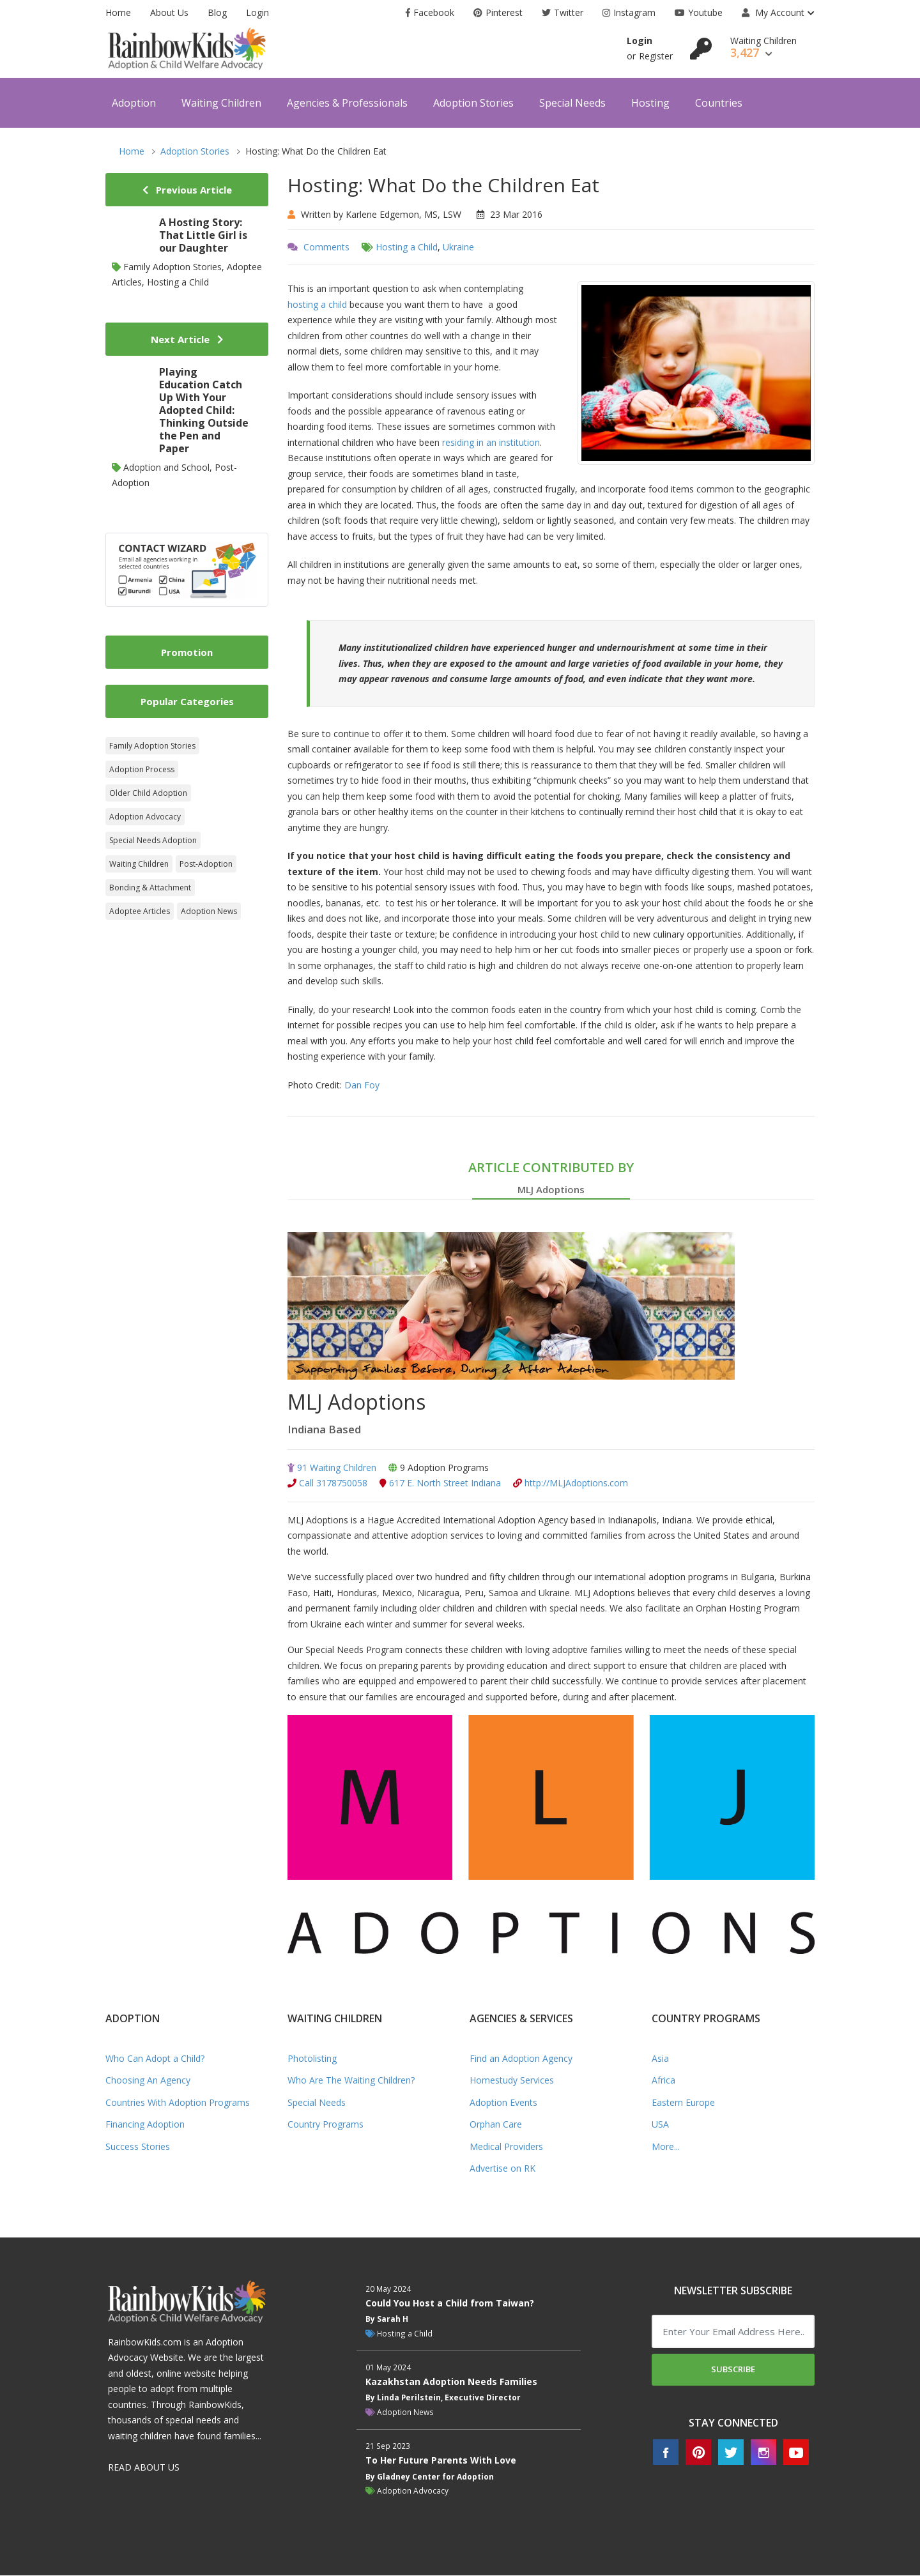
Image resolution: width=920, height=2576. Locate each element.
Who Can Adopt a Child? (154, 2059)
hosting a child (317, 304)
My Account (773, 12)
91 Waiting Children (332, 1468)
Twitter (562, 12)
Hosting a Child (407, 247)
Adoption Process (141, 769)
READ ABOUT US (144, 2468)
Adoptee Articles (139, 911)
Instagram (629, 12)
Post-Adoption (206, 863)
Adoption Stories (473, 103)
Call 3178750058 (327, 1484)
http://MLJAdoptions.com (570, 1484)
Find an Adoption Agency (521, 2059)
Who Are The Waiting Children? (351, 2081)
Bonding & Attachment (150, 887)
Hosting (650, 103)
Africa (663, 2081)
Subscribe (733, 2370)
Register (656, 56)
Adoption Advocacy (145, 816)
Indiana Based (327, 1429)
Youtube (699, 12)
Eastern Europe (683, 2103)
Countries (718, 103)
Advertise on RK (502, 2169)
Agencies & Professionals (347, 103)
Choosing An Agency (147, 2081)
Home (118, 12)
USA (660, 2125)
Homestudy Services (512, 2081)
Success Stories (137, 2147)
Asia (660, 2059)
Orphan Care (496, 2125)
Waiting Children (221, 103)
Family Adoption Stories (152, 745)
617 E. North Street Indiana (440, 1484)
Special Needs (572, 103)
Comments (326, 247)
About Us (169, 12)
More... (666, 2147)
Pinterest (498, 12)
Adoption (134, 103)
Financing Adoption (145, 2125)
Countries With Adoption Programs (177, 2103)
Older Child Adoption (148, 793)
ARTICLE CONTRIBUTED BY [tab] (551, 1179)
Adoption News (209, 911)
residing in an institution (491, 442)
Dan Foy (361, 1085)
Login (257, 12)
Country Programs (326, 2125)
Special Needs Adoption (153, 840)
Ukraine (458, 247)
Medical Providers (506, 2147)
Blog (217, 12)
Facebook (430, 12)
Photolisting (312, 2059)
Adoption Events (503, 2103)
